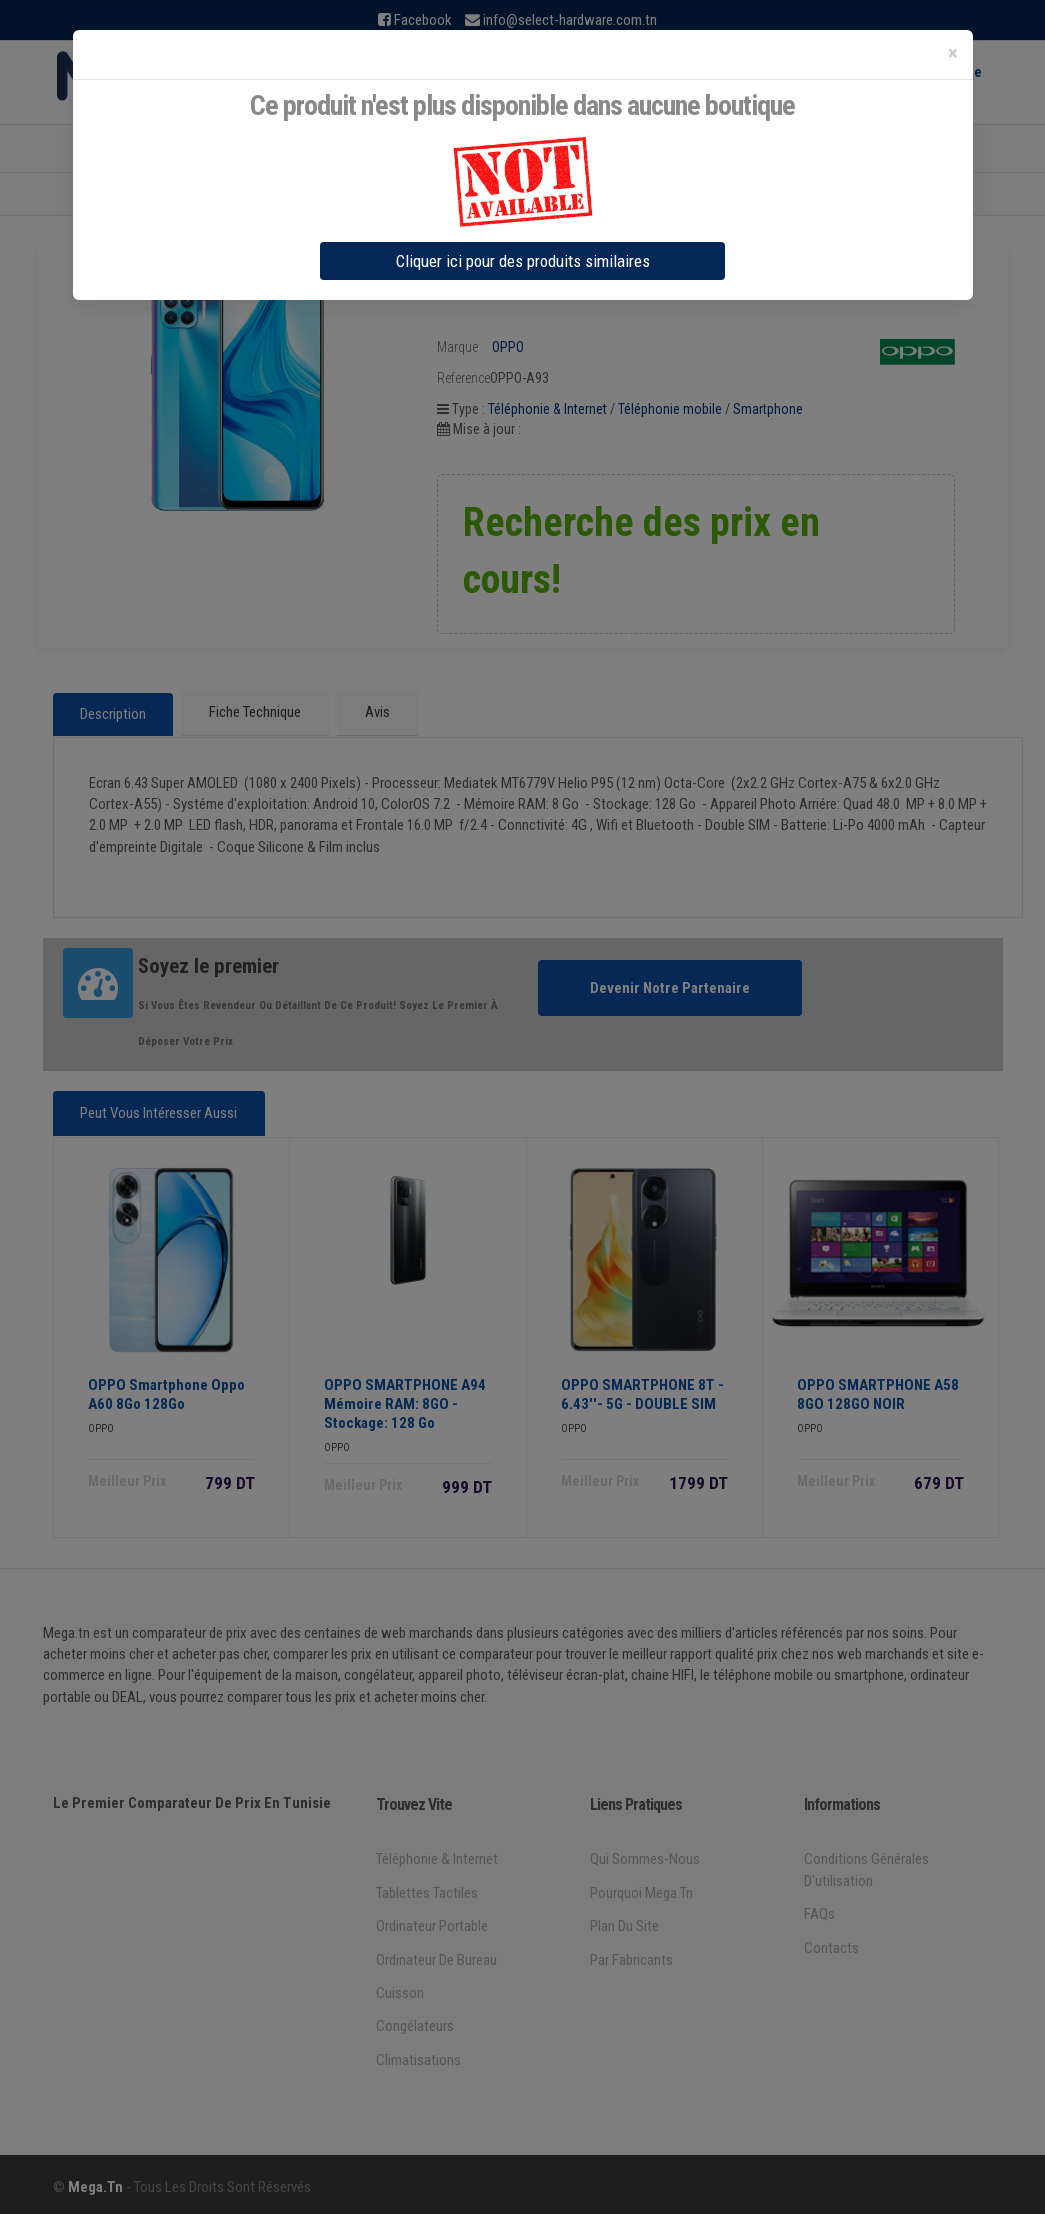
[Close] (953, 53)
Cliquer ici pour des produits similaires (523, 261)
